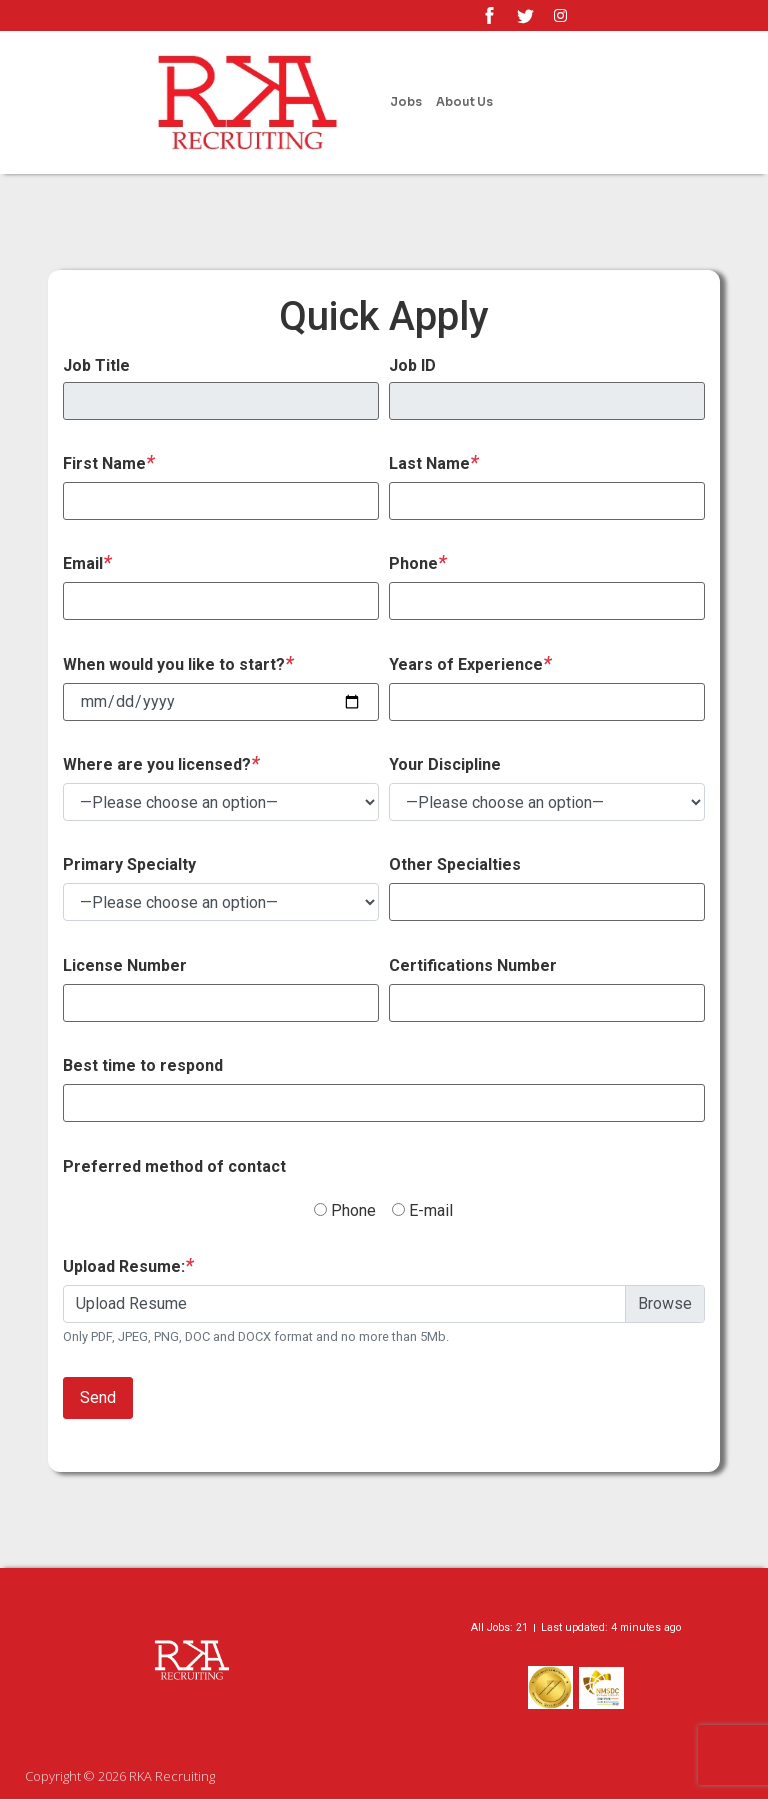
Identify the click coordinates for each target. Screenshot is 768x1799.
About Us (464, 102)
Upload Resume (131, 1303)
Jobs (406, 102)
